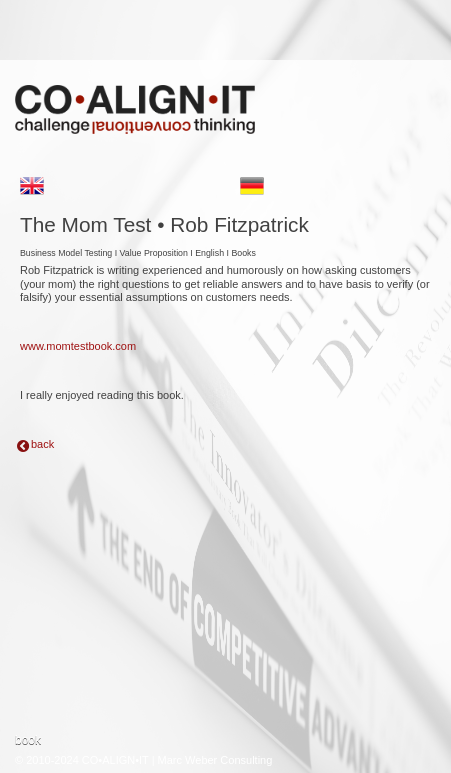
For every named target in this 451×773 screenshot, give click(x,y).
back (42, 444)
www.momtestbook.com (78, 346)
